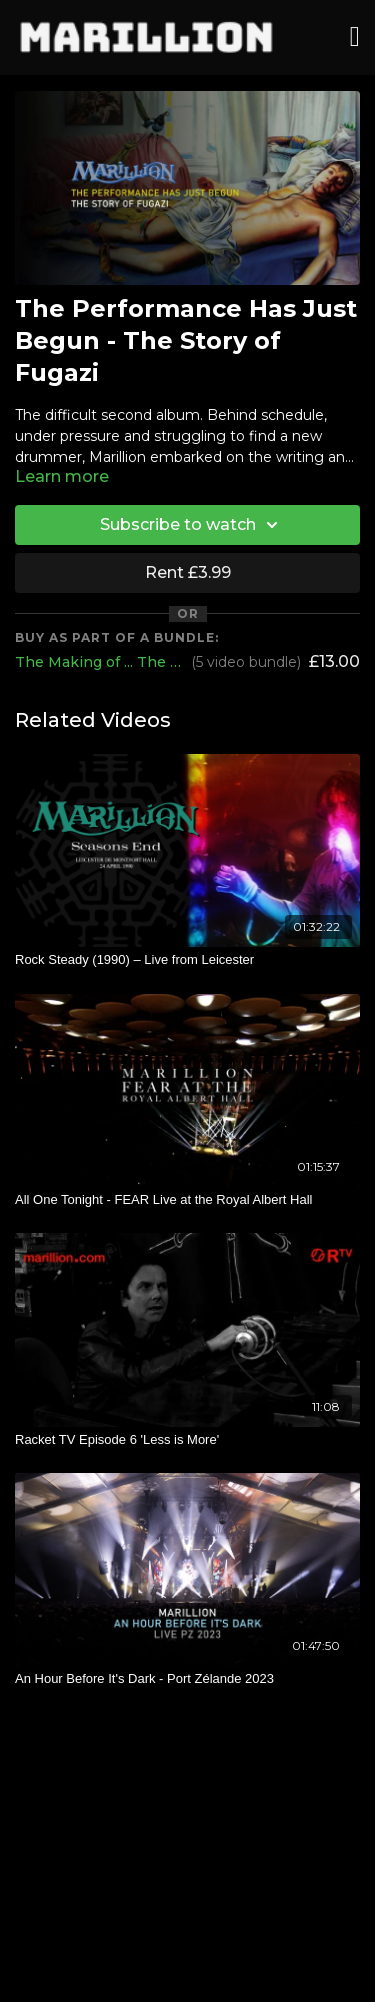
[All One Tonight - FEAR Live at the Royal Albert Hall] (187, 1200)
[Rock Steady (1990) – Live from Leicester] (187, 960)
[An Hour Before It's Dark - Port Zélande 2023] (187, 1679)
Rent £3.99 (188, 572)
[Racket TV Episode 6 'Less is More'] (187, 1440)
